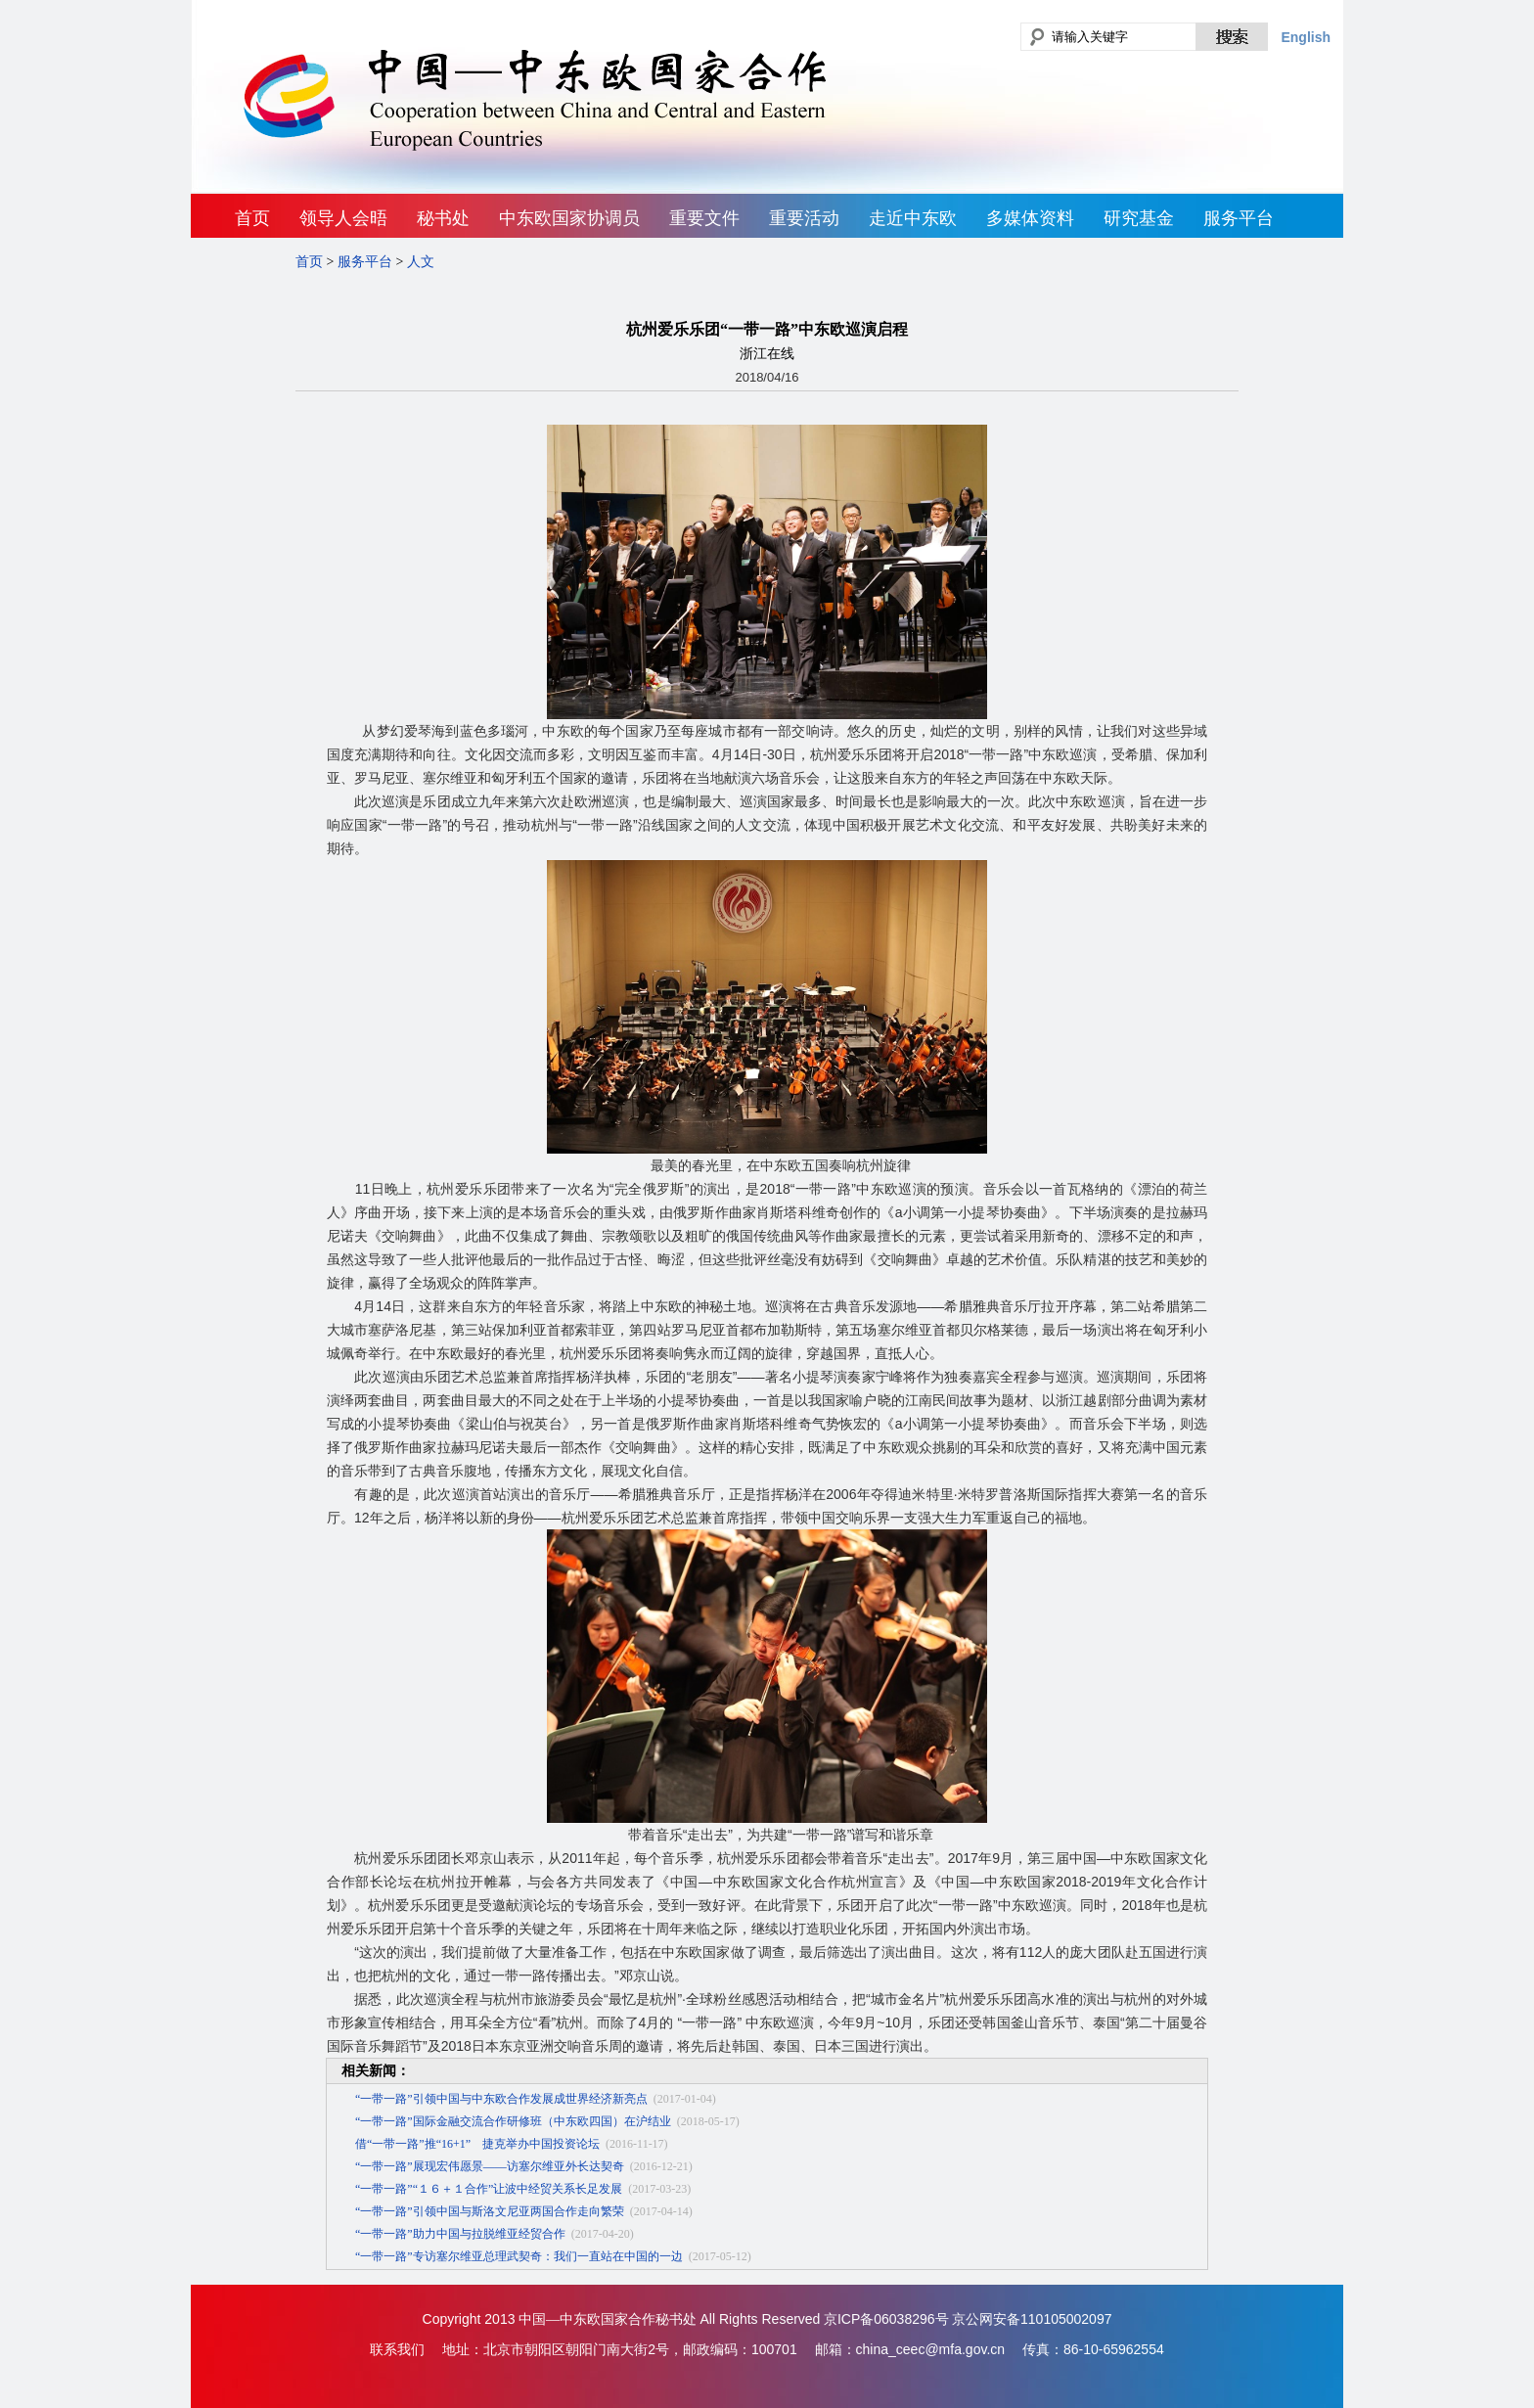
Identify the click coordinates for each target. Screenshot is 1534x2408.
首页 (252, 218)
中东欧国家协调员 (569, 218)
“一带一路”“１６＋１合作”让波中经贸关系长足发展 (488, 2189)
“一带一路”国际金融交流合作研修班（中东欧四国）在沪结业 (513, 2121)
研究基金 (1139, 218)
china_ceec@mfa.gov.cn (930, 2349)
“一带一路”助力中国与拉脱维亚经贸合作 (460, 2234)
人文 (420, 261)
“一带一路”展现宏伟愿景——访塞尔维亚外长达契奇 (489, 2166)
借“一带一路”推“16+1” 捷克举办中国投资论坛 (477, 2144)
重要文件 (704, 218)
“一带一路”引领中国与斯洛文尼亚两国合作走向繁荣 (489, 2211)
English (1306, 37)
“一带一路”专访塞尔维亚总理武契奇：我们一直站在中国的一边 (519, 2256)
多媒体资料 (1030, 218)
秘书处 (443, 218)
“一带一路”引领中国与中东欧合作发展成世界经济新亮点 (501, 2099)
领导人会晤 (343, 218)
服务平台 (1238, 218)
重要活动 (804, 218)
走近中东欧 (913, 218)
